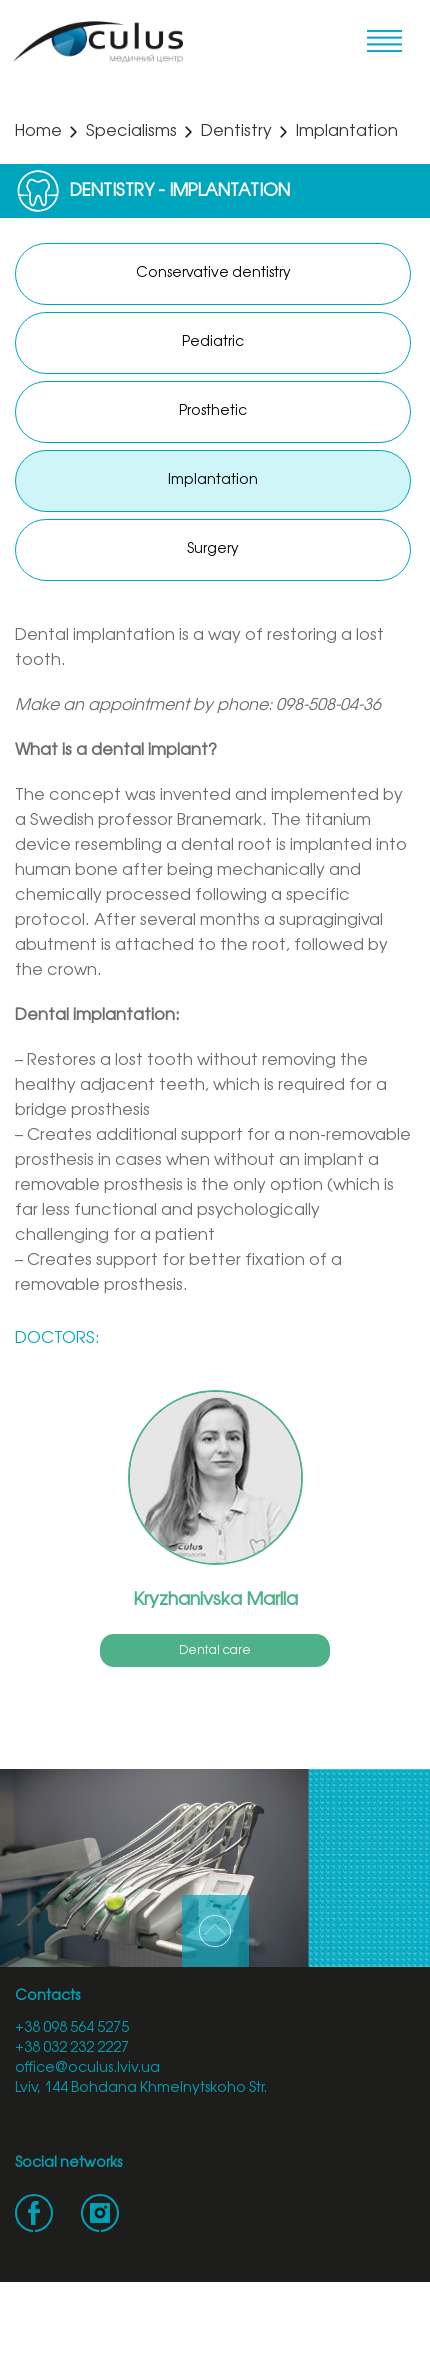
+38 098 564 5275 (72, 2028)
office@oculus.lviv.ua (87, 2068)
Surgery (213, 549)
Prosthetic (213, 411)
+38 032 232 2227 (72, 2048)
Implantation (213, 480)
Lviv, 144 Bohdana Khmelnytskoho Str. (141, 2088)
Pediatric (213, 342)
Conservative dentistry (213, 273)
